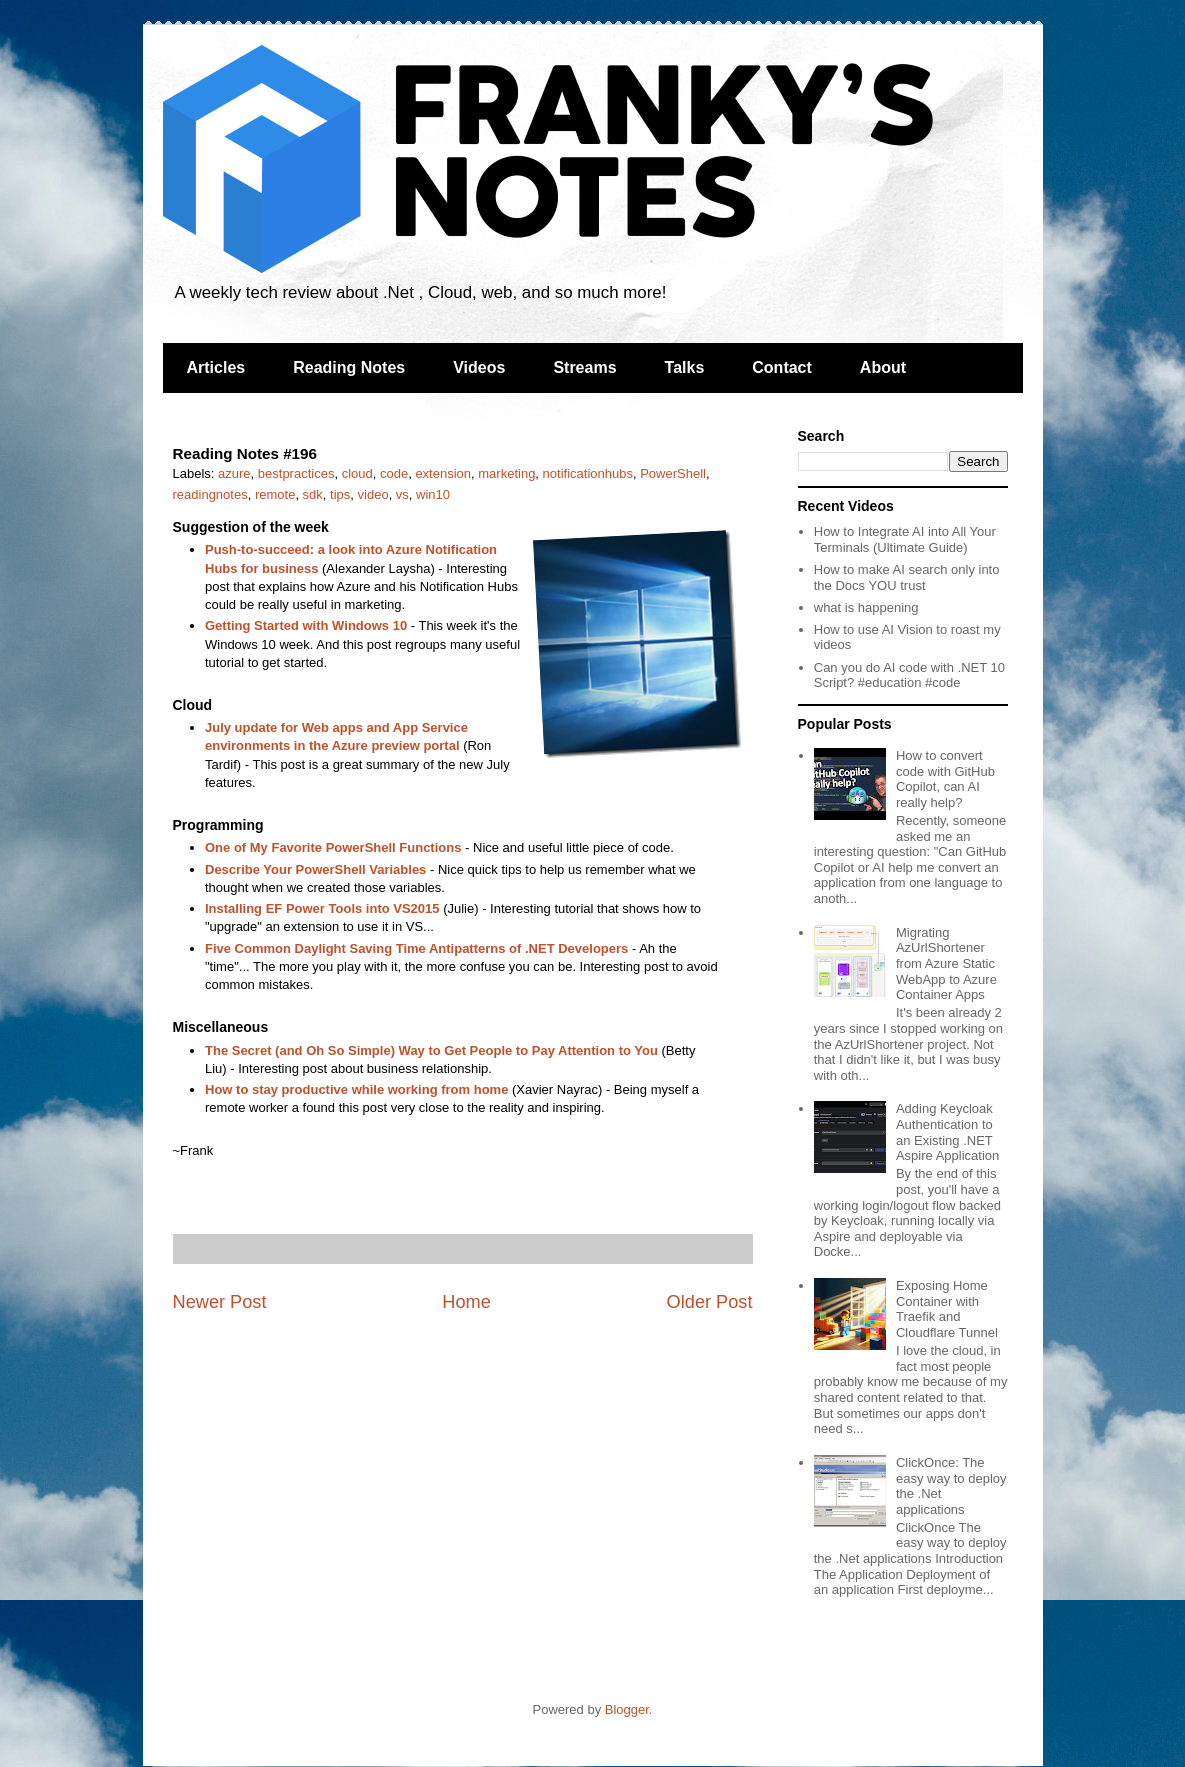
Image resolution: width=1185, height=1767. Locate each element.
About (883, 367)
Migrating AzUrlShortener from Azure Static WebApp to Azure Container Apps (946, 963)
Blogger (627, 1709)
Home (466, 1302)
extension (443, 473)
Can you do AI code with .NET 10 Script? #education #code (909, 675)
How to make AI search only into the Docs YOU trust (907, 577)
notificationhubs (588, 473)
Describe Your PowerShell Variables (315, 869)
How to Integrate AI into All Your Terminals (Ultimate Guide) (905, 539)
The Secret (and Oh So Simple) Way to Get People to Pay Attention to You (431, 1050)
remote (275, 494)
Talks (685, 367)
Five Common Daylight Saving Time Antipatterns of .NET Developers (416, 948)
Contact (782, 367)
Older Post (710, 1302)
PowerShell (673, 473)
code (394, 473)
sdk (313, 494)
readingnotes (210, 494)
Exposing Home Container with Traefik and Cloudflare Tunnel (947, 1309)
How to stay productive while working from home (356, 1089)
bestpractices (296, 473)
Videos (479, 367)
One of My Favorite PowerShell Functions (333, 847)
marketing (506, 473)
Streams (584, 367)
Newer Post (220, 1302)
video (373, 494)
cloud (357, 473)
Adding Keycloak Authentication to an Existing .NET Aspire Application (947, 1132)
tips (340, 494)
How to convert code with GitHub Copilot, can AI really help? (945, 779)
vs (402, 494)
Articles (216, 367)
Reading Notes (349, 367)
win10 (433, 494)
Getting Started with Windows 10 (306, 625)
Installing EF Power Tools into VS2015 (322, 908)
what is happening (866, 607)
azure (234, 473)
